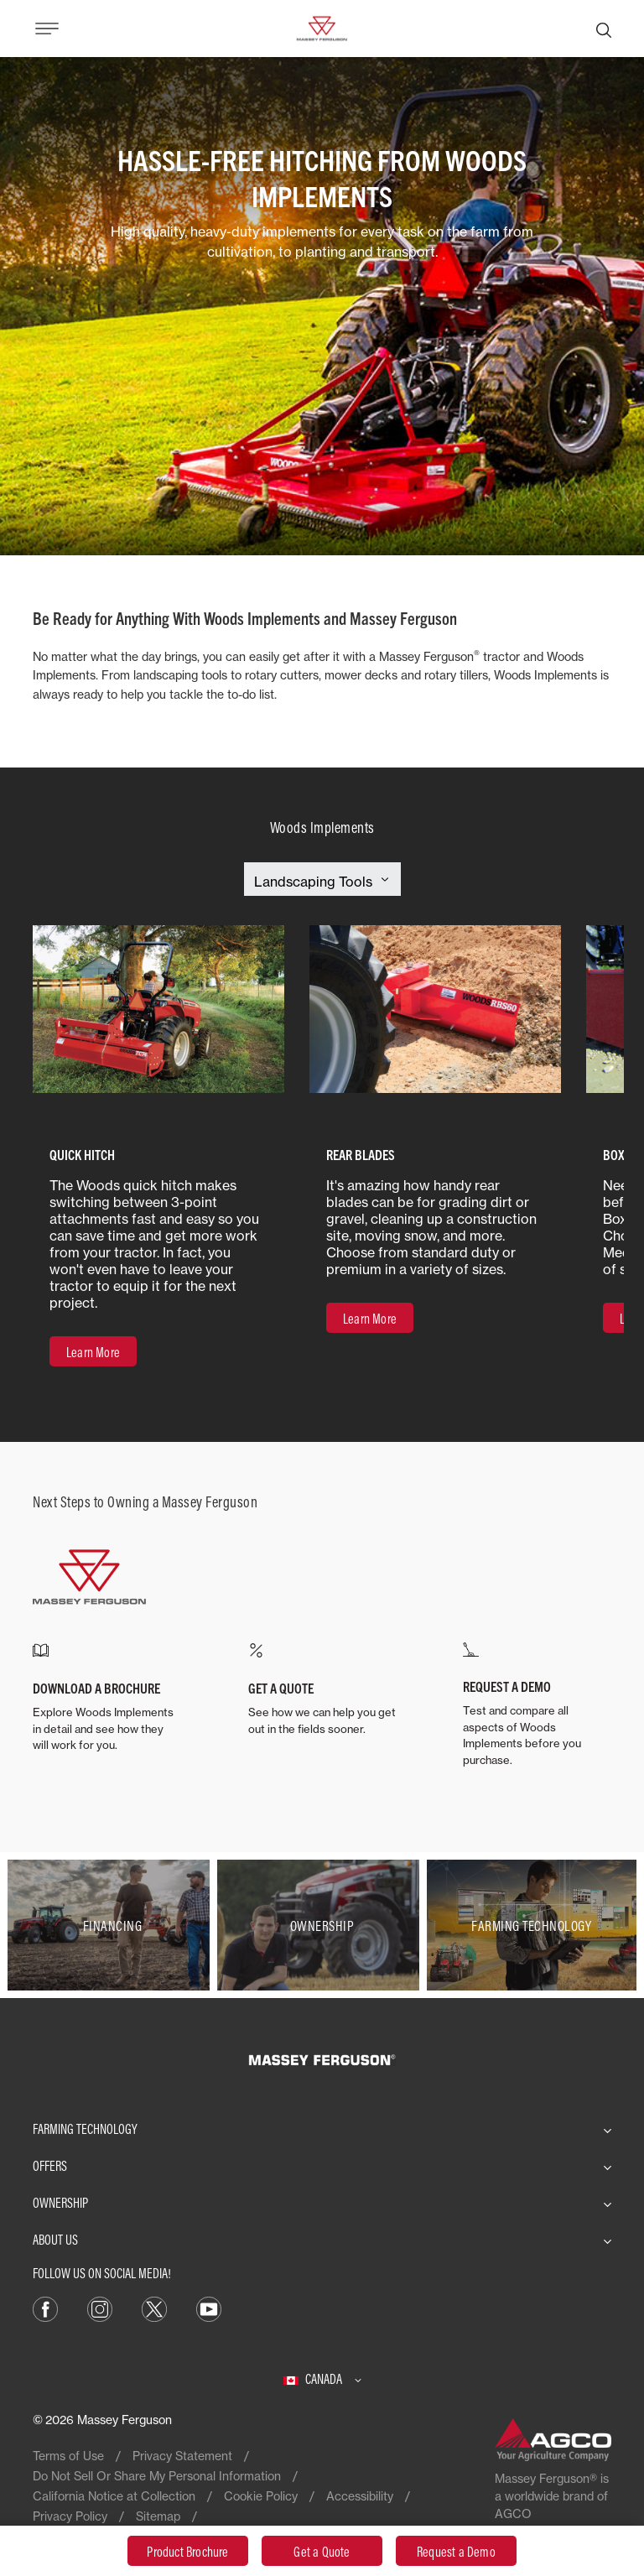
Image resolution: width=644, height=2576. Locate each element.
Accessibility (359, 2496)
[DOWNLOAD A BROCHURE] (107, 1698)
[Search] (603, 28)
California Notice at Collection (114, 2496)
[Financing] (112, 1925)
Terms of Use (68, 2456)
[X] (154, 2308)
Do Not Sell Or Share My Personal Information (157, 2476)
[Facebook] (45, 2308)
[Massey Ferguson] (322, 26)
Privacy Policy (70, 2516)
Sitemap (158, 2516)
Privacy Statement (182, 2456)
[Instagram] (99, 2308)
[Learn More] (93, 1351)
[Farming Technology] (531, 1925)
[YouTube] (208, 2308)
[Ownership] (322, 1925)
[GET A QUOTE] (322, 1689)
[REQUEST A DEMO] (537, 1705)
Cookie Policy (261, 2496)
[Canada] (322, 2378)
